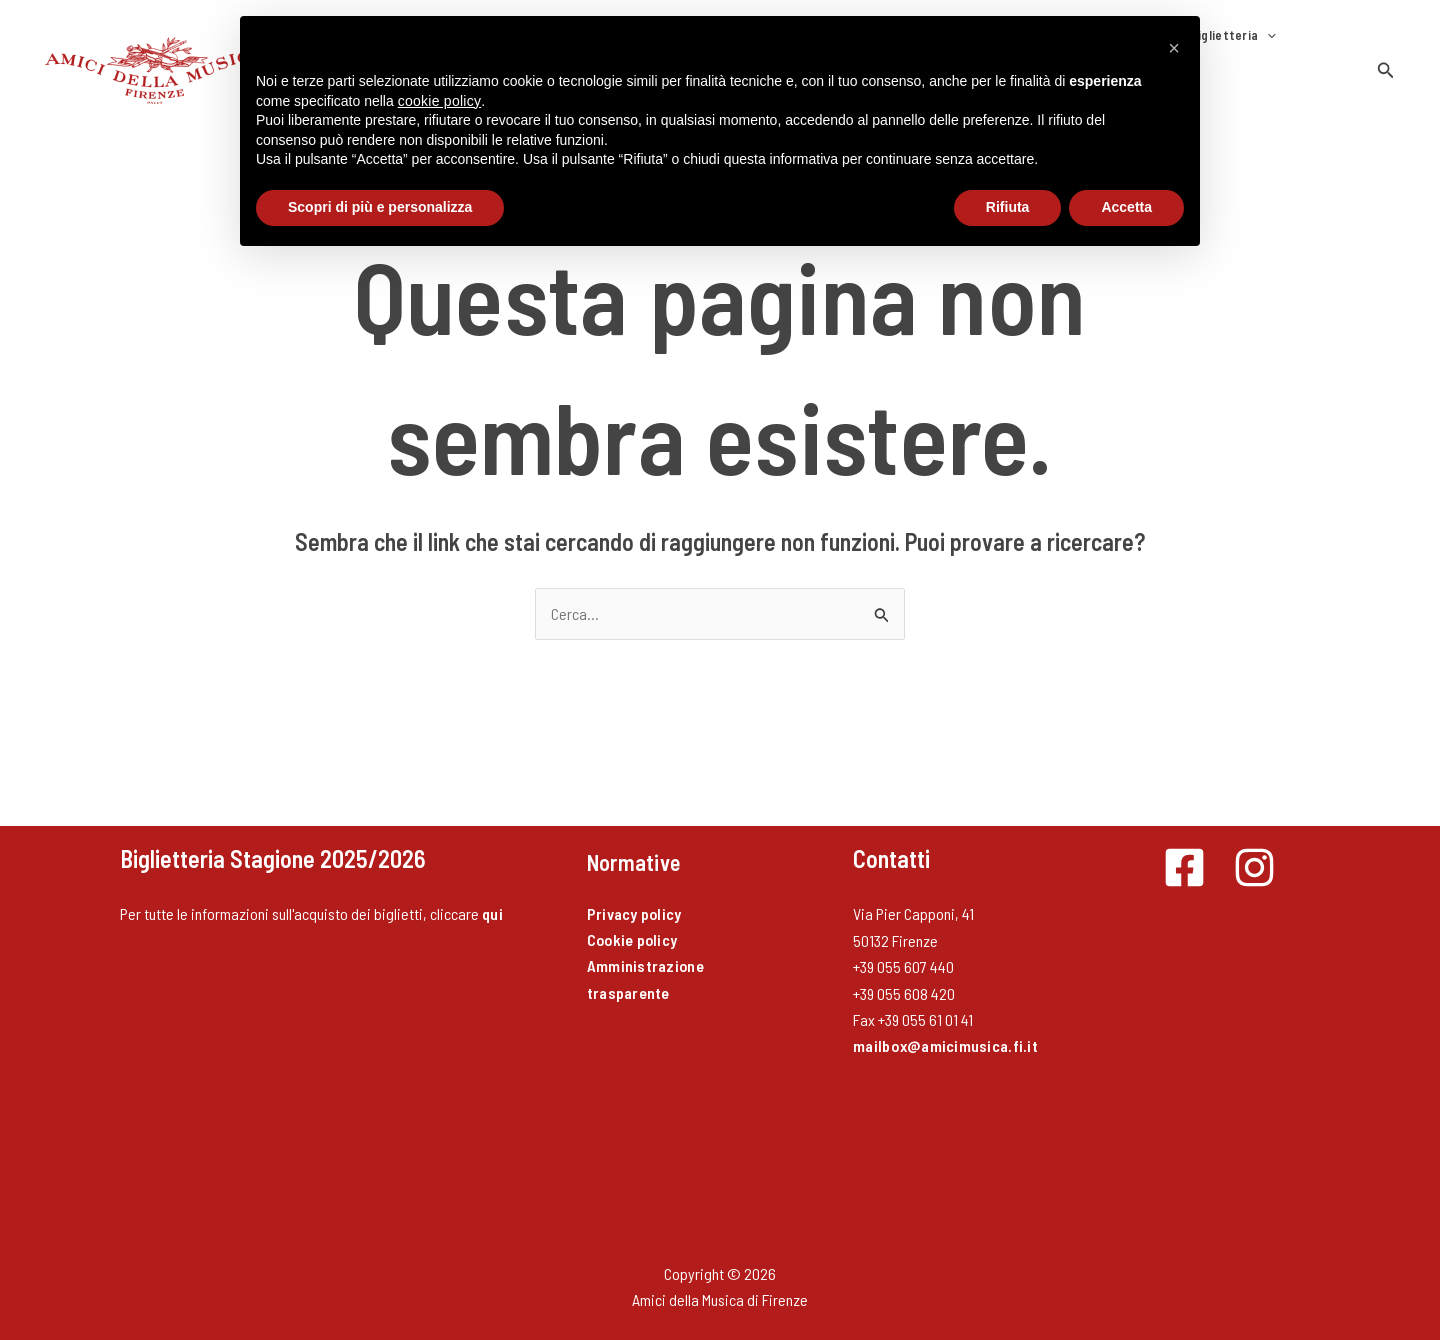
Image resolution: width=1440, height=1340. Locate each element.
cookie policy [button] (440, 101)
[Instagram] (1254, 846)
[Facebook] (1184, 846)
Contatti (1249, 60)
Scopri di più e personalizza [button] (380, 207)
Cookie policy (633, 918)
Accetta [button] (1126, 207)
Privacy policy (635, 892)
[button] (1386, 59)
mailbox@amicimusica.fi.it (945, 1024)
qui (492, 892)
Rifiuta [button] (1008, 207)
